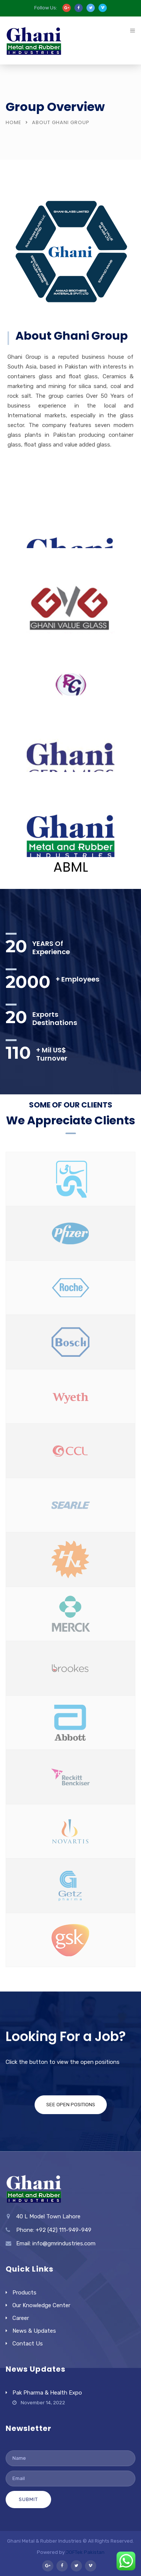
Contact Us (27, 2343)
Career (20, 2318)
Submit (28, 2499)
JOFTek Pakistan (85, 2552)
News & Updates (34, 2330)
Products (24, 2292)
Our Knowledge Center (41, 2305)
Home (13, 122)
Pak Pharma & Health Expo (47, 2392)
